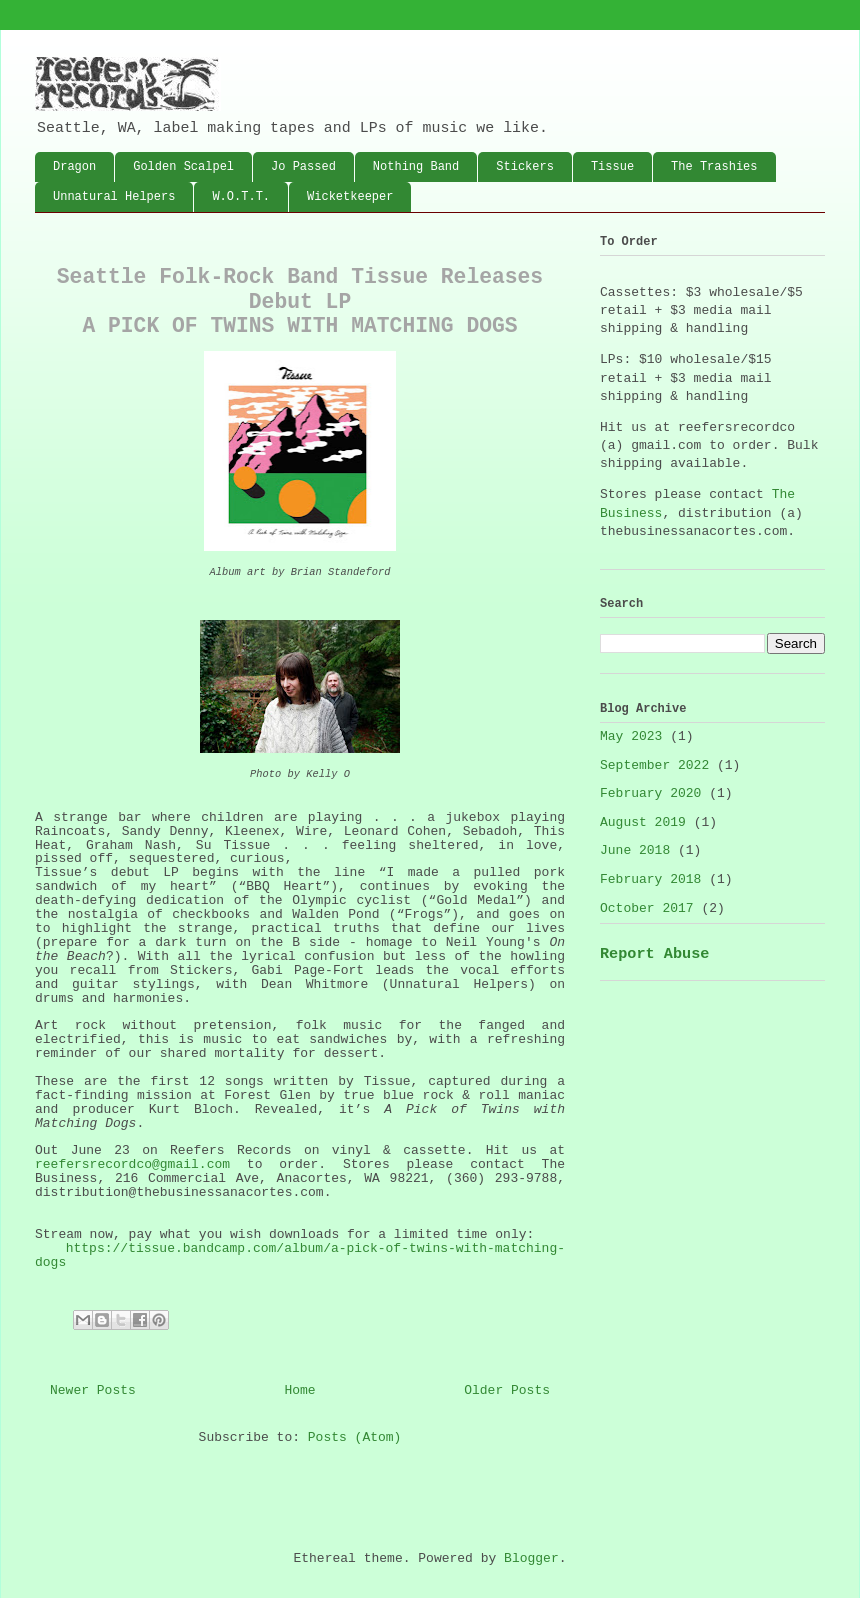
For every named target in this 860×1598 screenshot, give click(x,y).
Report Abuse (654, 954)
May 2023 (631, 736)
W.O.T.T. (241, 197)
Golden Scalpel (183, 167)
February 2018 (650, 879)
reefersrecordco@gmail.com (132, 1164)
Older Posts (507, 1390)
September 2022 (654, 765)
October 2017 (647, 908)
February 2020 (650, 793)
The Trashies (714, 167)
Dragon (74, 167)
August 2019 (643, 822)
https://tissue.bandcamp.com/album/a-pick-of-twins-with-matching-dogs (300, 1255)
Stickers (525, 167)
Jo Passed (303, 167)
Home (299, 1390)
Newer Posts (93, 1390)
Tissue (612, 167)
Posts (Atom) (355, 1437)
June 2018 (635, 850)
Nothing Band (416, 167)
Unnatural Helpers (114, 197)
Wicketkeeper (350, 197)
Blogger (531, 1558)
